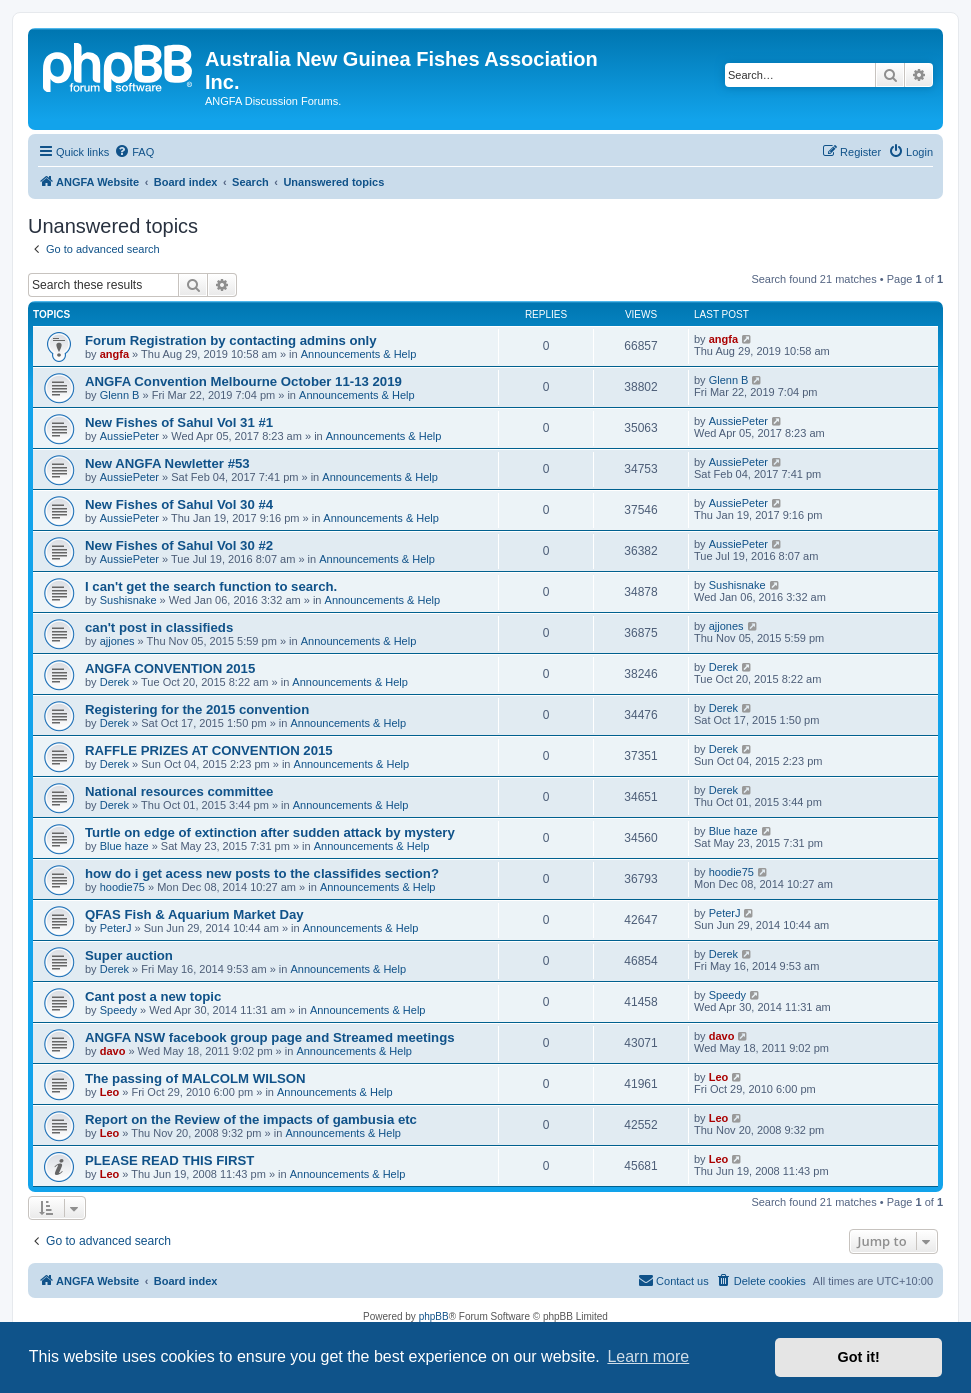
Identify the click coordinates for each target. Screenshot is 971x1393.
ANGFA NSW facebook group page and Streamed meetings (270, 1037)
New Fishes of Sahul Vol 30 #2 (179, 545)
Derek (114, 682)
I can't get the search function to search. (211, 586)
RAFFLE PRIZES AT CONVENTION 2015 (209, 750)
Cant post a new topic (153, 996)
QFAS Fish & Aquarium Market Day (194, 914)
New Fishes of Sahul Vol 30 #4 (179, 504)
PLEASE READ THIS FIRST (169, 1160)
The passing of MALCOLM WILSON (195, 1078)
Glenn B (120, 395)
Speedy (118, 1010)
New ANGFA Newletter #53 (167, 463)
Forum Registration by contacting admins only (231, 340)
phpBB (434, 1316)
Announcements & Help (359, 354)
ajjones (117, 641)
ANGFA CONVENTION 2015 (170, 668)
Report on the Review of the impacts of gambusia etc (251, 1119)
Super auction (129, 955)
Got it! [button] (859, 1357)
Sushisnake (128, 600)
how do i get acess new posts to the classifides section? (262, 873)
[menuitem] (134, 152)
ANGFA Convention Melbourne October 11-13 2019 (243, 381)
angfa (114, 354)
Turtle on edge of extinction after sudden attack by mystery (270, 832)
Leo (110, 1092)
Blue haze (124, 846)
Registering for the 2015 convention (197, 709)
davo (113, 1051)
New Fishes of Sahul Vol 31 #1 (179, 422)
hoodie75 (122, 887)
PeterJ (116, 928)
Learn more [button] (648, 1356)
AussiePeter (129, 436)
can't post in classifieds (159, 627)
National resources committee (179, 791)
